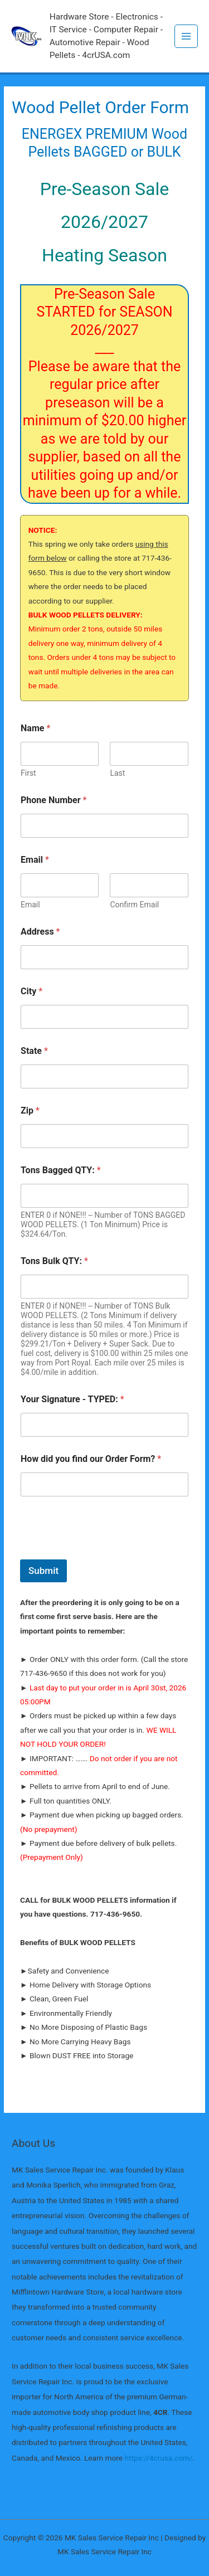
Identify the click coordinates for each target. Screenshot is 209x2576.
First (28, 773)
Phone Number (53, 800)
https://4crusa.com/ (159, 2457)
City (31, 991)
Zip (30, 1110)
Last (117, 773)
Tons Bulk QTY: (54, 1261)
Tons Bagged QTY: (61, 1170)
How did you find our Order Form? (91, 1459)
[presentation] (104, 1552)
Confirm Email (134, 904)
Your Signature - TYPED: (72, 1399)
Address (40, 931)
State (34, 1051)
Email (30, 904)
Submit (43, 1570)
